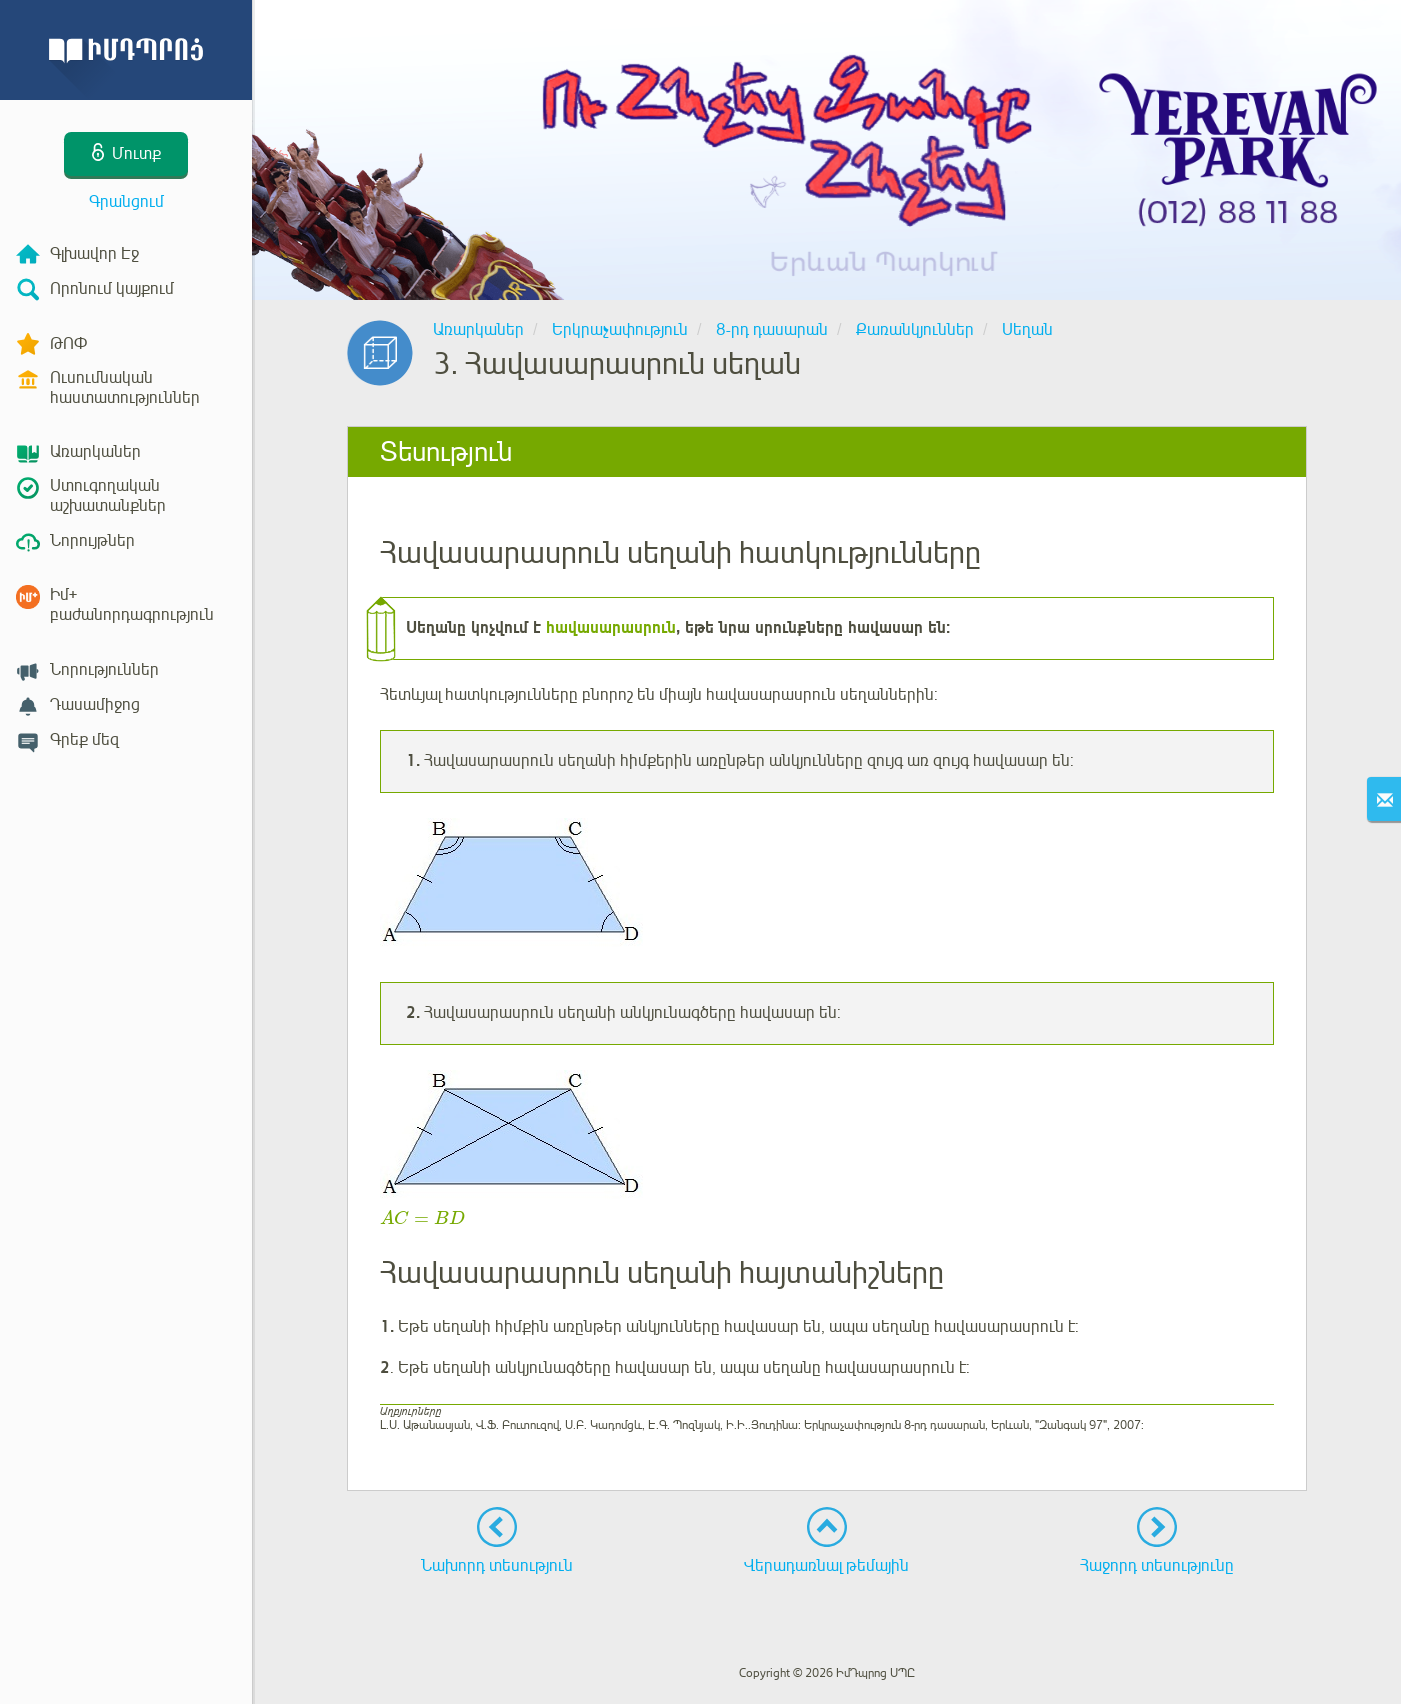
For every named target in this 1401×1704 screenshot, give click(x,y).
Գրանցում (126, 202)
